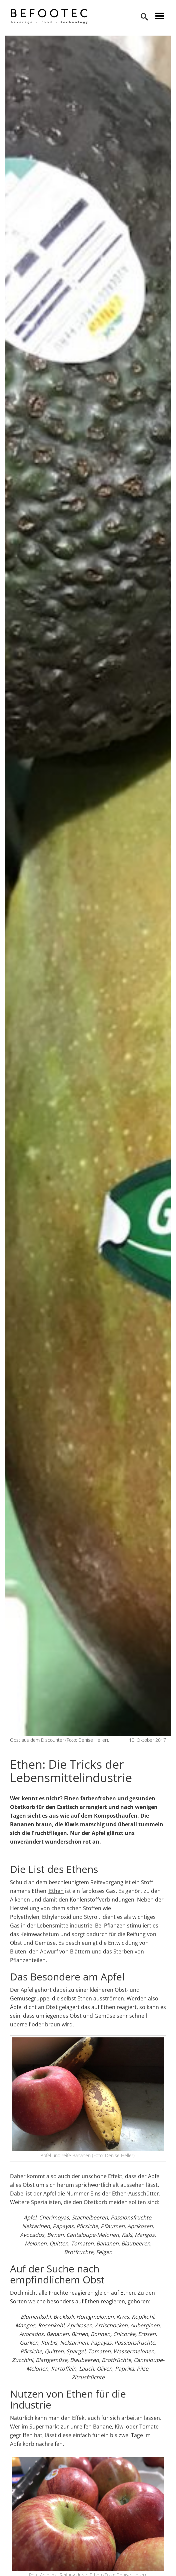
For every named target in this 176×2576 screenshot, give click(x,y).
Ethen (56, 1891)
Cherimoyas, (54, 2217)
